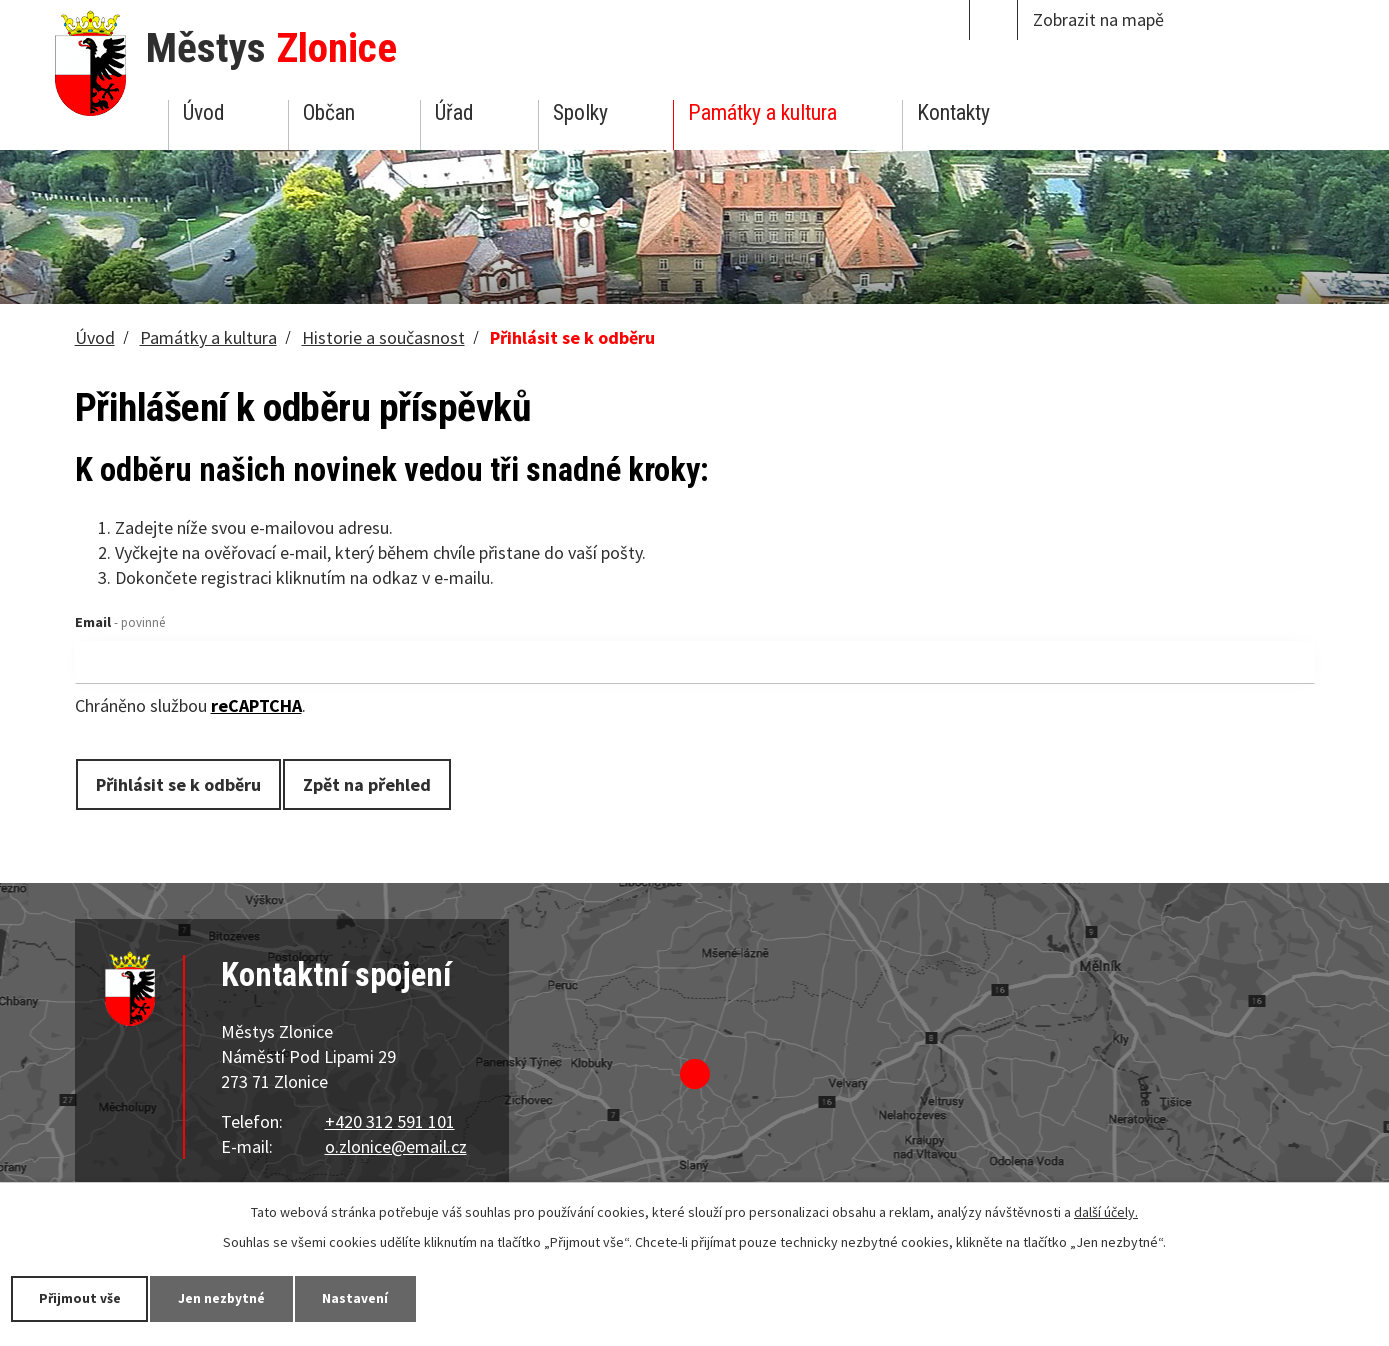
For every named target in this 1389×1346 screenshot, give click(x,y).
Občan (329, 112)
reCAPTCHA (256, 705)
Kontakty (953, 112)
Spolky (580, 112)
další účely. (1106, 1211)
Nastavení (369, 1298)
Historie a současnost (383, 337)
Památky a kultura (762, 112)
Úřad (454, 112)
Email (120, 622)
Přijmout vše (82, 1298)
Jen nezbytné (230, 1298)
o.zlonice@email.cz (396, 1146)
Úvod (203, 112)
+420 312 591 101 (390, 1121)
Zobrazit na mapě (1098, 19)
